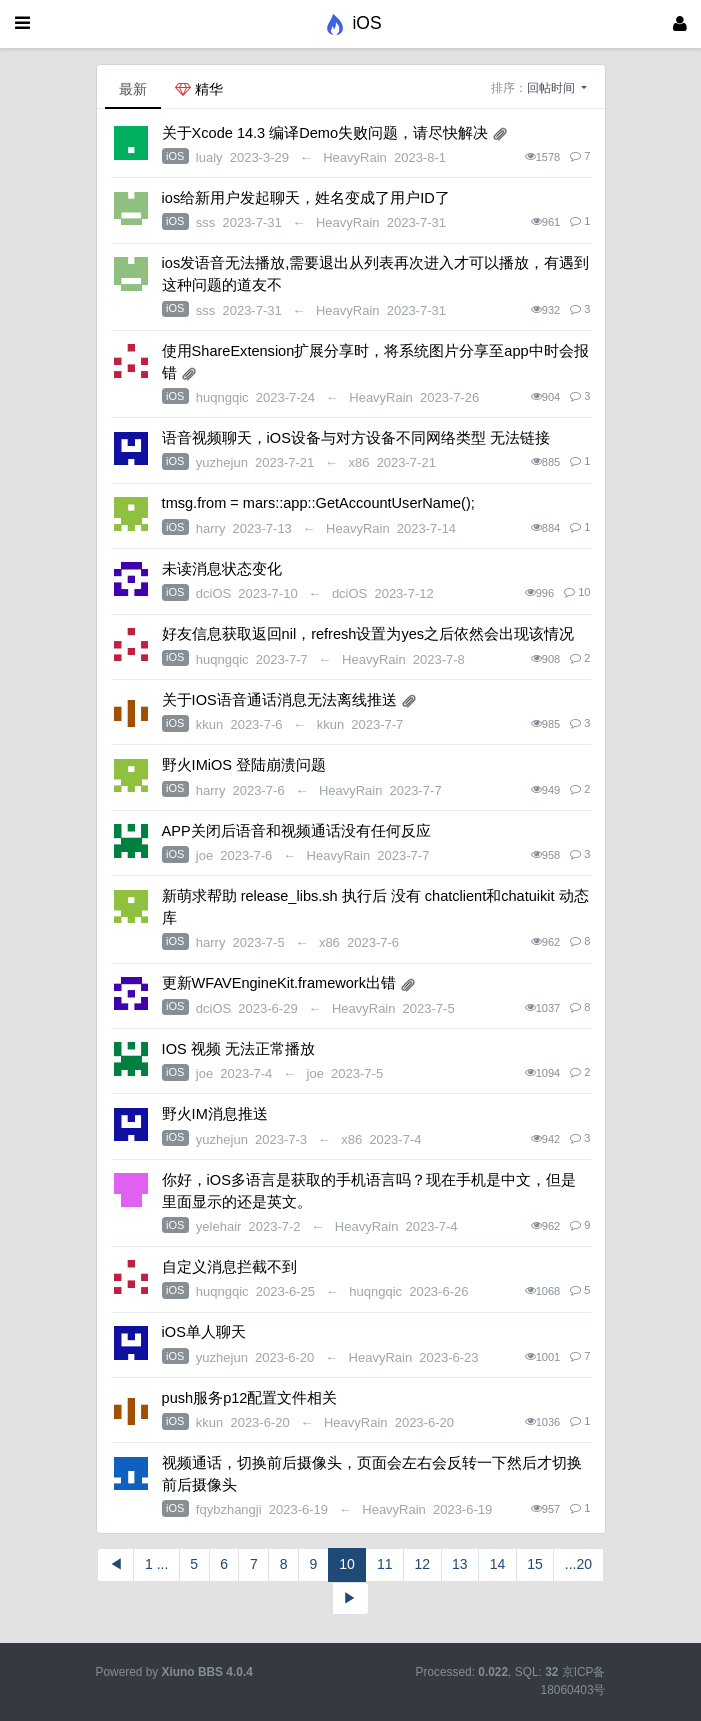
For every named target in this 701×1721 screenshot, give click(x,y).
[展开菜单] (22, 24)
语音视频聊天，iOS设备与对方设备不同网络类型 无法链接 (356, 438)
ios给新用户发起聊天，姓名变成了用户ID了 (306, 198)
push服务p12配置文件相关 (250, 1398)
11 (385, 1564)
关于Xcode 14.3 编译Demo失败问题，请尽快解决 (325, 133)
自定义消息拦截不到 (229, 1267)
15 (535, 1564)
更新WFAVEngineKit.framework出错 (279, 983)
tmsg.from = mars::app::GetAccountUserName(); (318, 503)
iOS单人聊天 (204, 1332)
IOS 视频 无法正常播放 (238, 1049)
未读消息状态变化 (222, 569)
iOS (175, 156)
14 (498, 1564)
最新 (133, 89)
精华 (199, 89)
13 (460, 1564)
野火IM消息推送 (215, 1114)
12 (422, 1564)
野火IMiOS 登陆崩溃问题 (244, 765)
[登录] (680, 24)
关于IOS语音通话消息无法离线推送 (279, 700)
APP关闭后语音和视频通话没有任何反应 (296, 831)
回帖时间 (552, 88)
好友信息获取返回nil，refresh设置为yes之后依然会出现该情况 (368, 634)
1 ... (156, 1564)
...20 (578, 1564)
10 (347, 1564)
